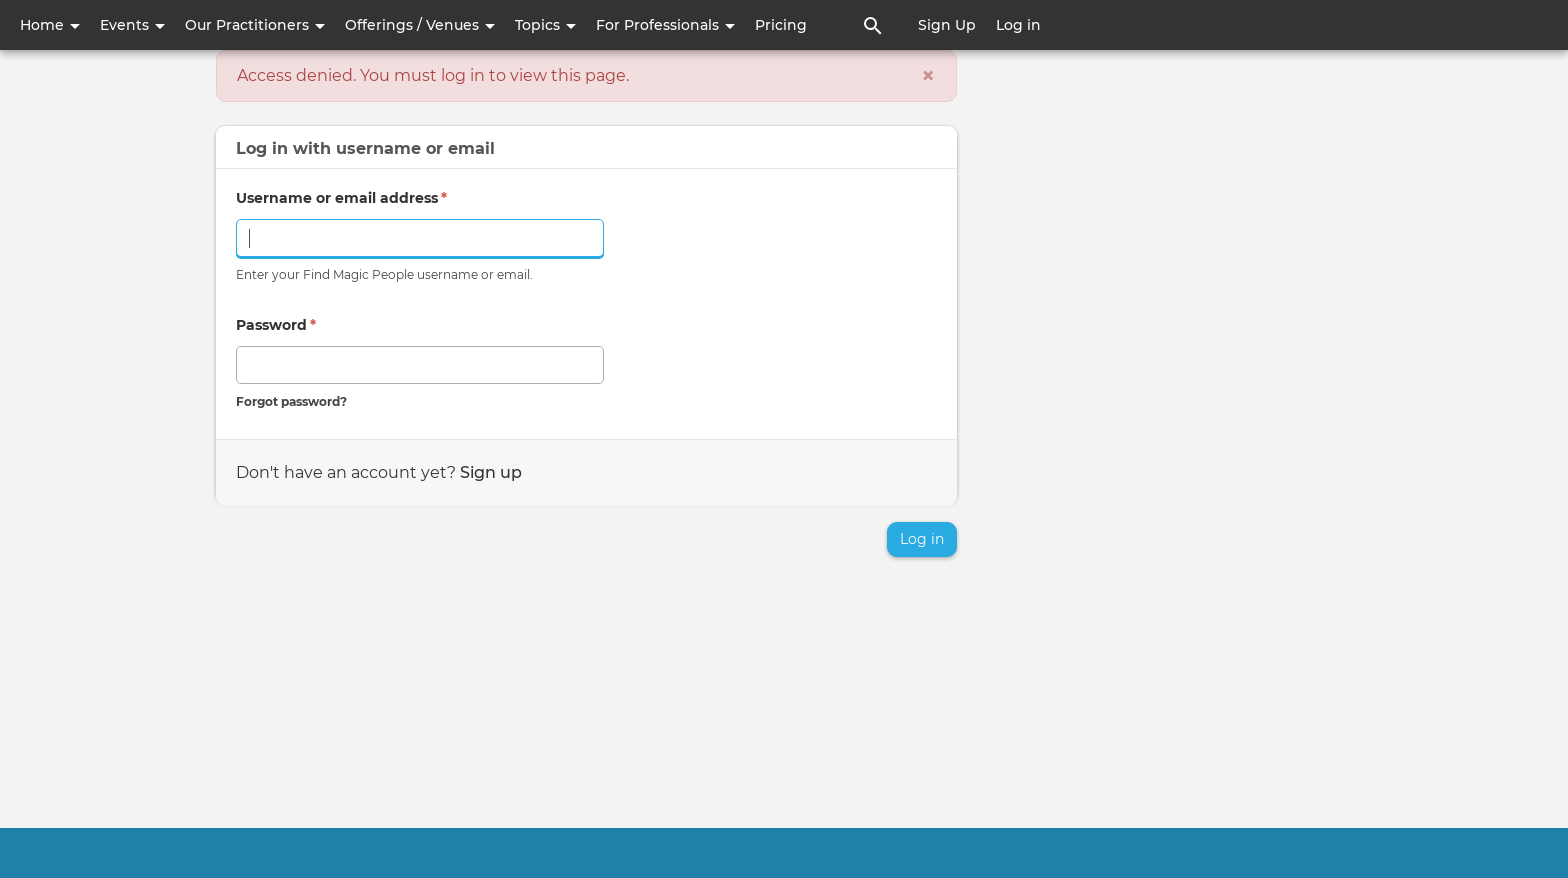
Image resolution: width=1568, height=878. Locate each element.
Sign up (491, 472)
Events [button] (132, 25)
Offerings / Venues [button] (420, 25)
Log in (1018, 25)
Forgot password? (291, 401)
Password (276, 325)
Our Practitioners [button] (255, 25)
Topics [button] (545, 25)
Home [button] (50, 25)
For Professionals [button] (665, 25)
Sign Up (947, 25)
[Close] (928, 76)
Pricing (781, 25)
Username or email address (341, 198)
